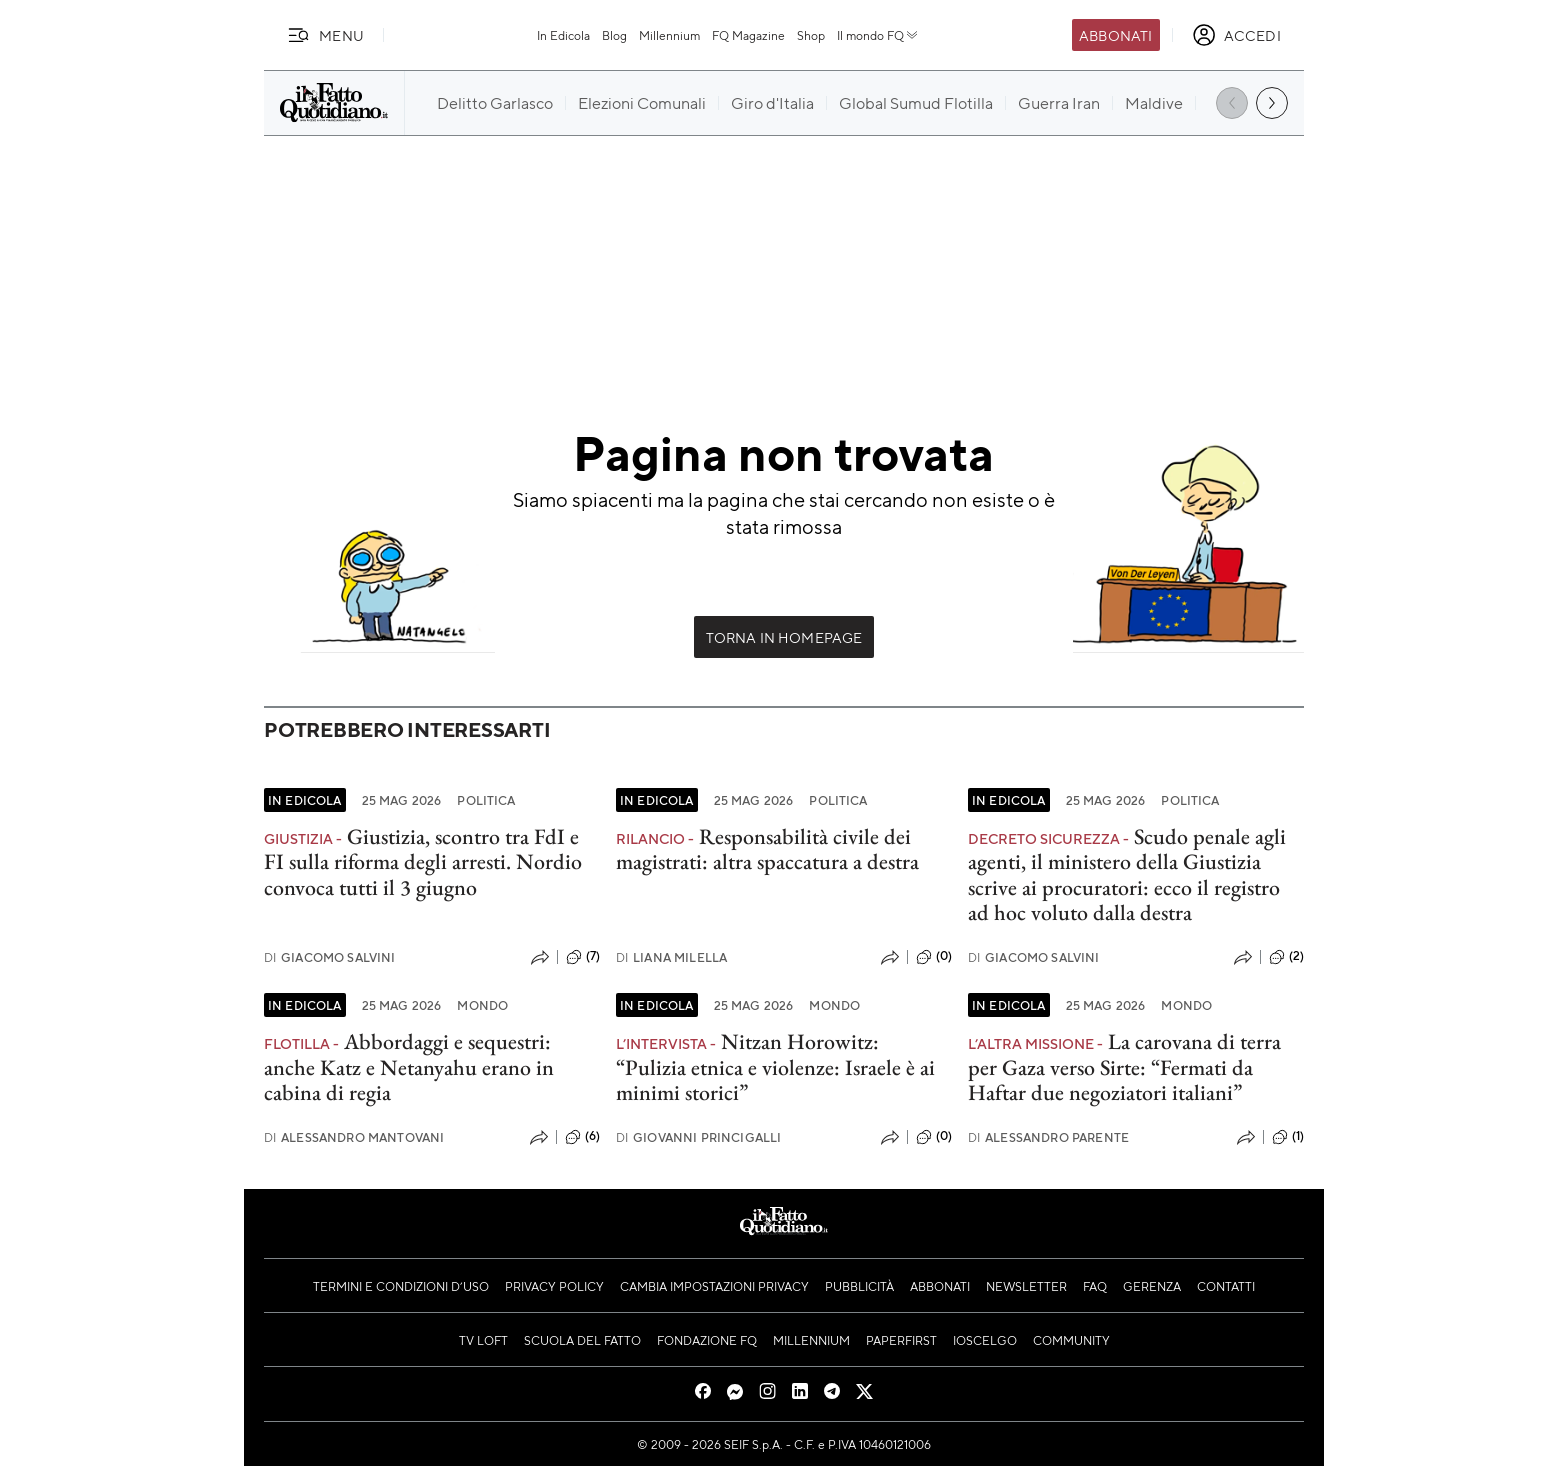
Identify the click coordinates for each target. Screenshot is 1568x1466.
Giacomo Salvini (330, 957)
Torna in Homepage (784, 637)
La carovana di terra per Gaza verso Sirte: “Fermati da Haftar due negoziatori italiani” (1124, 1067)
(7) (583, 957)
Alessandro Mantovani (354, 1137)
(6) (582, 1137)
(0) (934, 957)
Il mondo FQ (878, 35)
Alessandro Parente (1048, 1137)
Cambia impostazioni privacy (714, 1286)
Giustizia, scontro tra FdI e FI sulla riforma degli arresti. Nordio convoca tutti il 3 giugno (423, 862)
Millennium (669, 35)
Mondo (482, 1005)
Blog (614, 35)
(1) (1288, 1137)
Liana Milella (671, 957)
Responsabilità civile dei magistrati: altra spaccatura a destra (767, 849)
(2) (1286, 957)
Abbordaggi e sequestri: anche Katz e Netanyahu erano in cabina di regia (409, 1067)
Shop (811, 35)
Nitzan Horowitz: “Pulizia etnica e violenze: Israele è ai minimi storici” (775, 1067)
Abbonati (1115, 35)
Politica (486, 800)
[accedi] (1236, 35)
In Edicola (563, 35)
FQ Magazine (748, 35)
